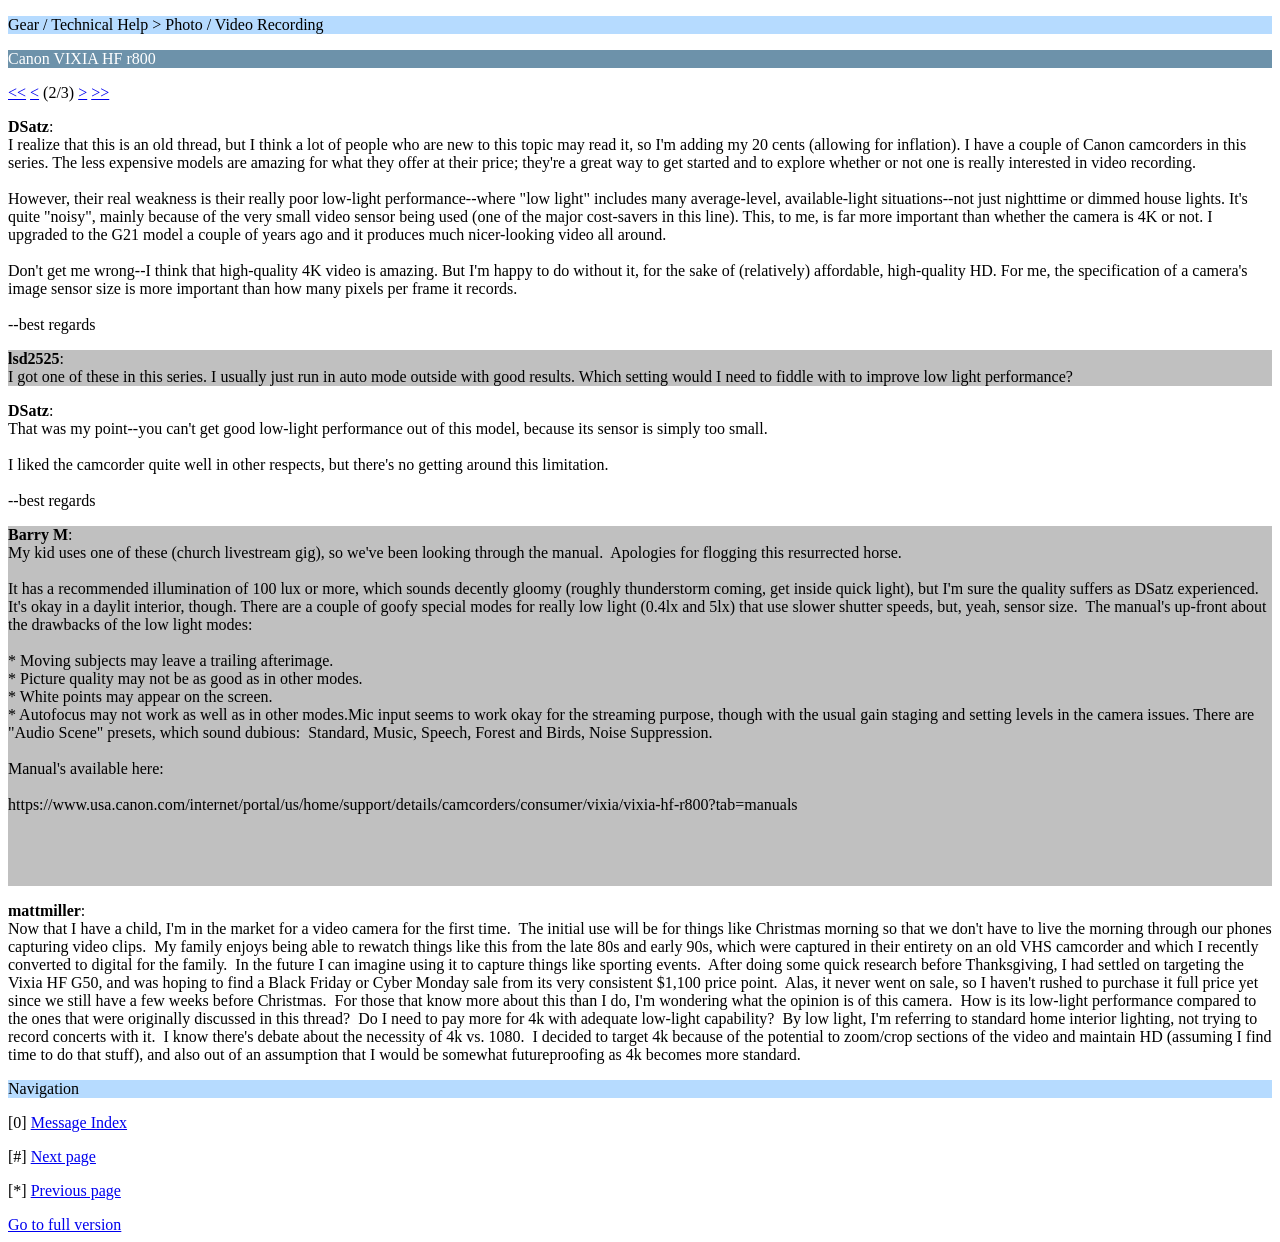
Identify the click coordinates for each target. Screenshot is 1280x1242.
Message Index (79, 1122)
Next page (63, 1156)
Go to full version (64, 1224)
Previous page (76, 1190)
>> (100, 92)
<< (17, 92)
